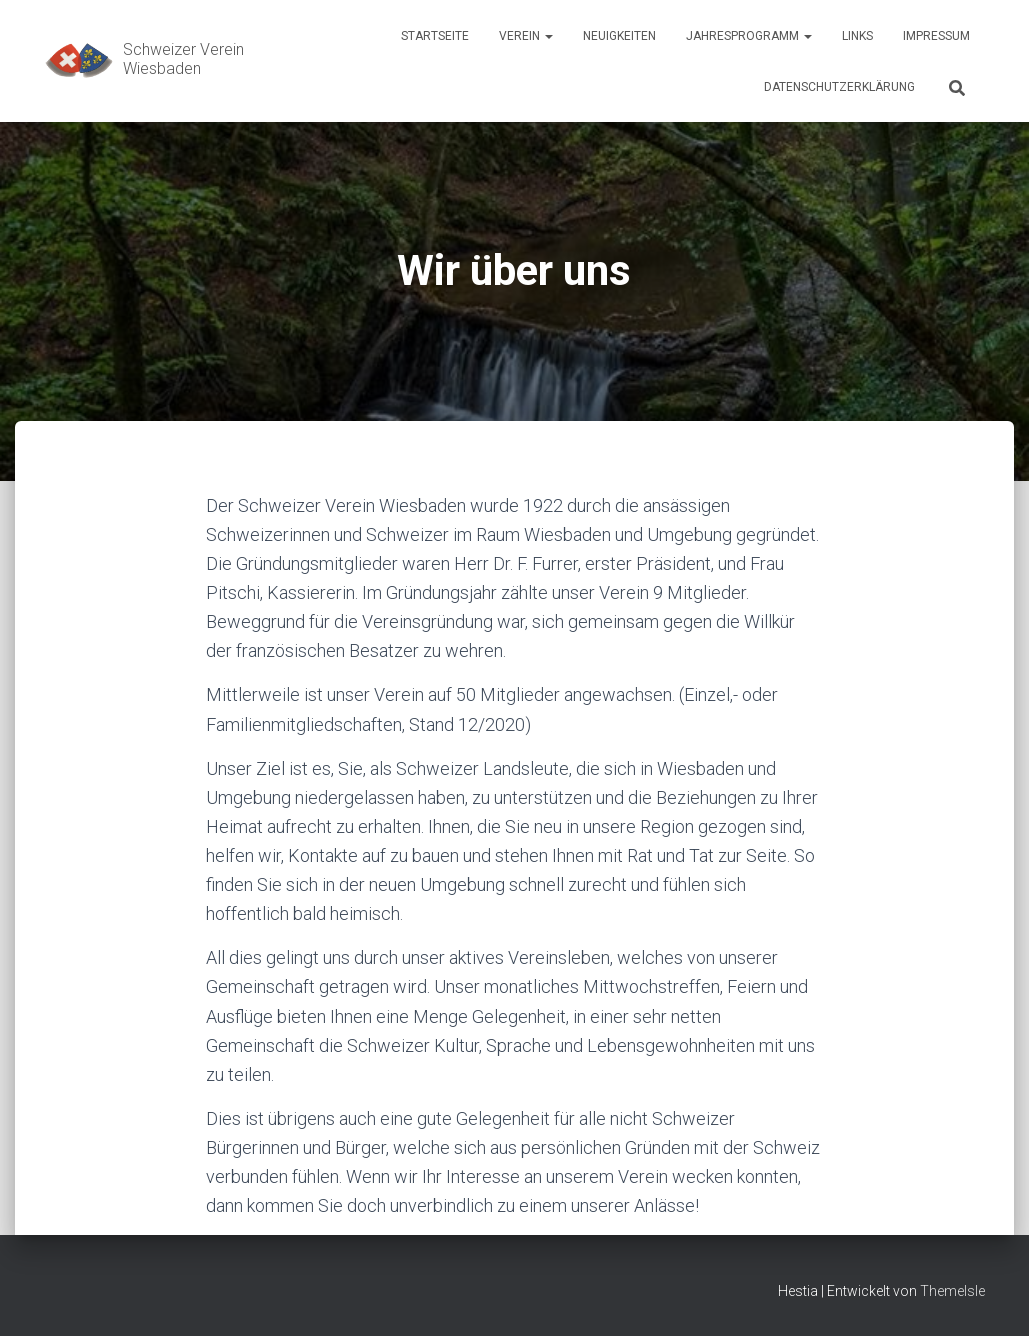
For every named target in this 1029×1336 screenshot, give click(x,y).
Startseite (435, 36)
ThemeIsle (952, 1291)
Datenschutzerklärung (839, 87)
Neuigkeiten (619, 36)
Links (857, 36)
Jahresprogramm (749, 36)
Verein (526, 36)
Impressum (936, 36)
